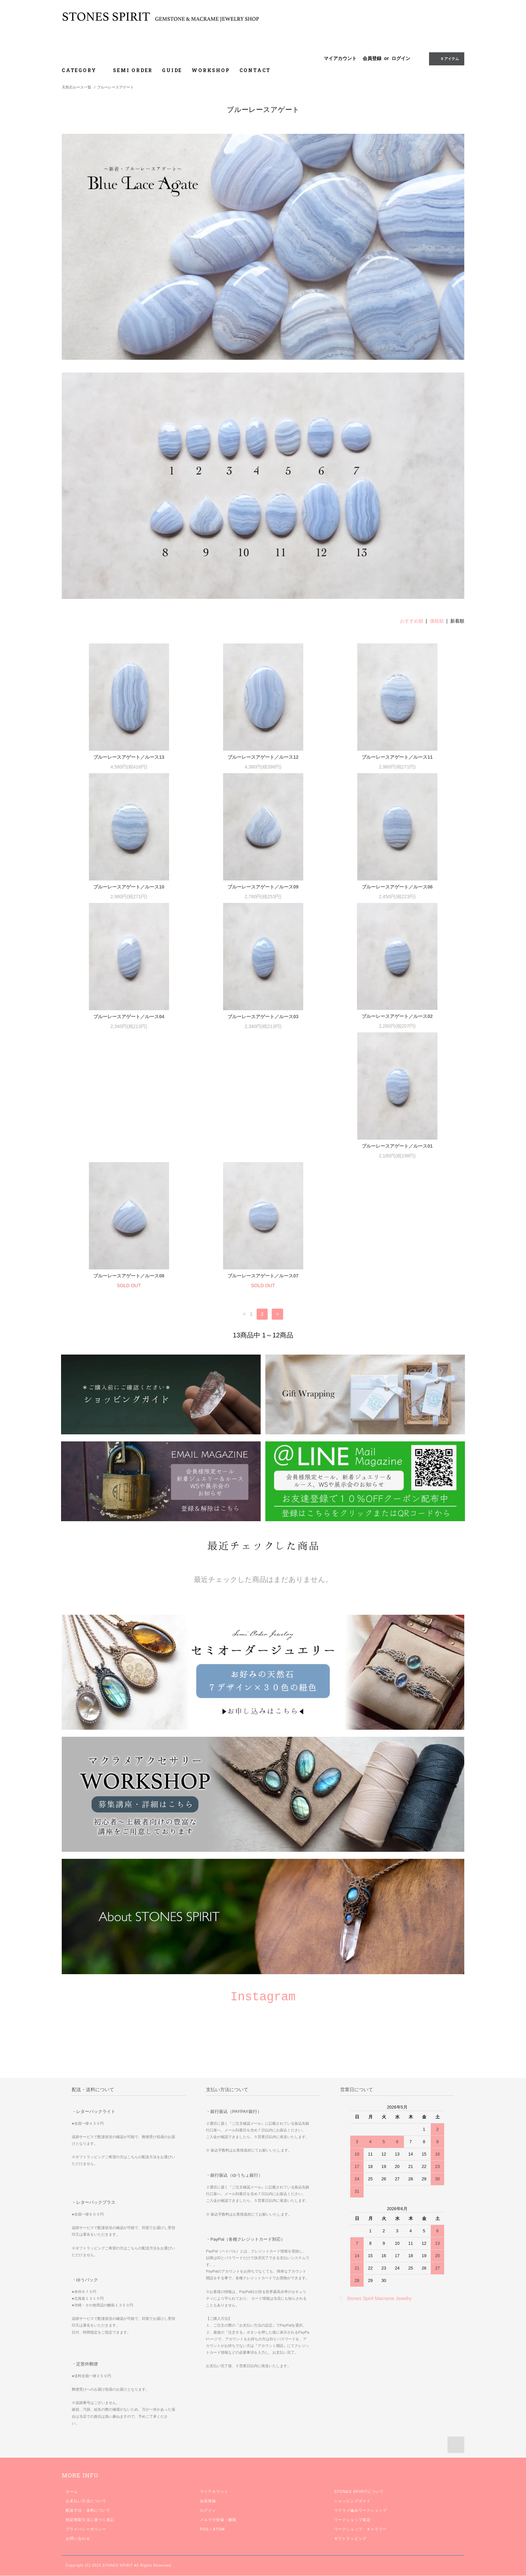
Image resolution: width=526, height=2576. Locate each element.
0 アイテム (446, 58)
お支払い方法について (86, 2371)
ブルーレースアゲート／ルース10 (128, 887)
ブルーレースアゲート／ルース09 (263, 887)
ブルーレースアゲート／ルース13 (128, 757)
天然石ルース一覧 (76, 87)
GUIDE (172, 70)
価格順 (437, 621)
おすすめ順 (411, 621)
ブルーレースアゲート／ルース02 (397, 1016)
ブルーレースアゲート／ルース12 (263, 757)
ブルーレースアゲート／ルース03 (263, 1016)
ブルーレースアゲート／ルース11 (397, 757)
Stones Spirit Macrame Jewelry (379, 2169)
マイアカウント (340, 58)
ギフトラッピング (350, 2409)
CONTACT (255, 70)
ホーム (72, 2362)
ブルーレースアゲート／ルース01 (128, 1146)
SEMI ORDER (133, 70)
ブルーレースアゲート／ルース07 (397, 1146)
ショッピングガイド (352, 2371)
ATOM (219, 2400)
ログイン (400, 58)
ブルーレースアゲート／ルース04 (128, 1016)
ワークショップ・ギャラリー (360, 2400)
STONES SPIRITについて (359, 2362)
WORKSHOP (211, 70)
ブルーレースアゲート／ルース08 (263, 1146)
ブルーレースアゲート (115, 87)
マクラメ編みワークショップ (360, 2381)
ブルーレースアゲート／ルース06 (397, 887)
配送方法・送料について (88, 2381)
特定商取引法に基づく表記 (90, 2390)
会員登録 (372, 58)
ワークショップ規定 (352, 2390)
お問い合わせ (78, 2409)
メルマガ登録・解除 (218, 2390)
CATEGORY (83, 70)
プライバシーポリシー (86, 2400)
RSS (204, 2400)
